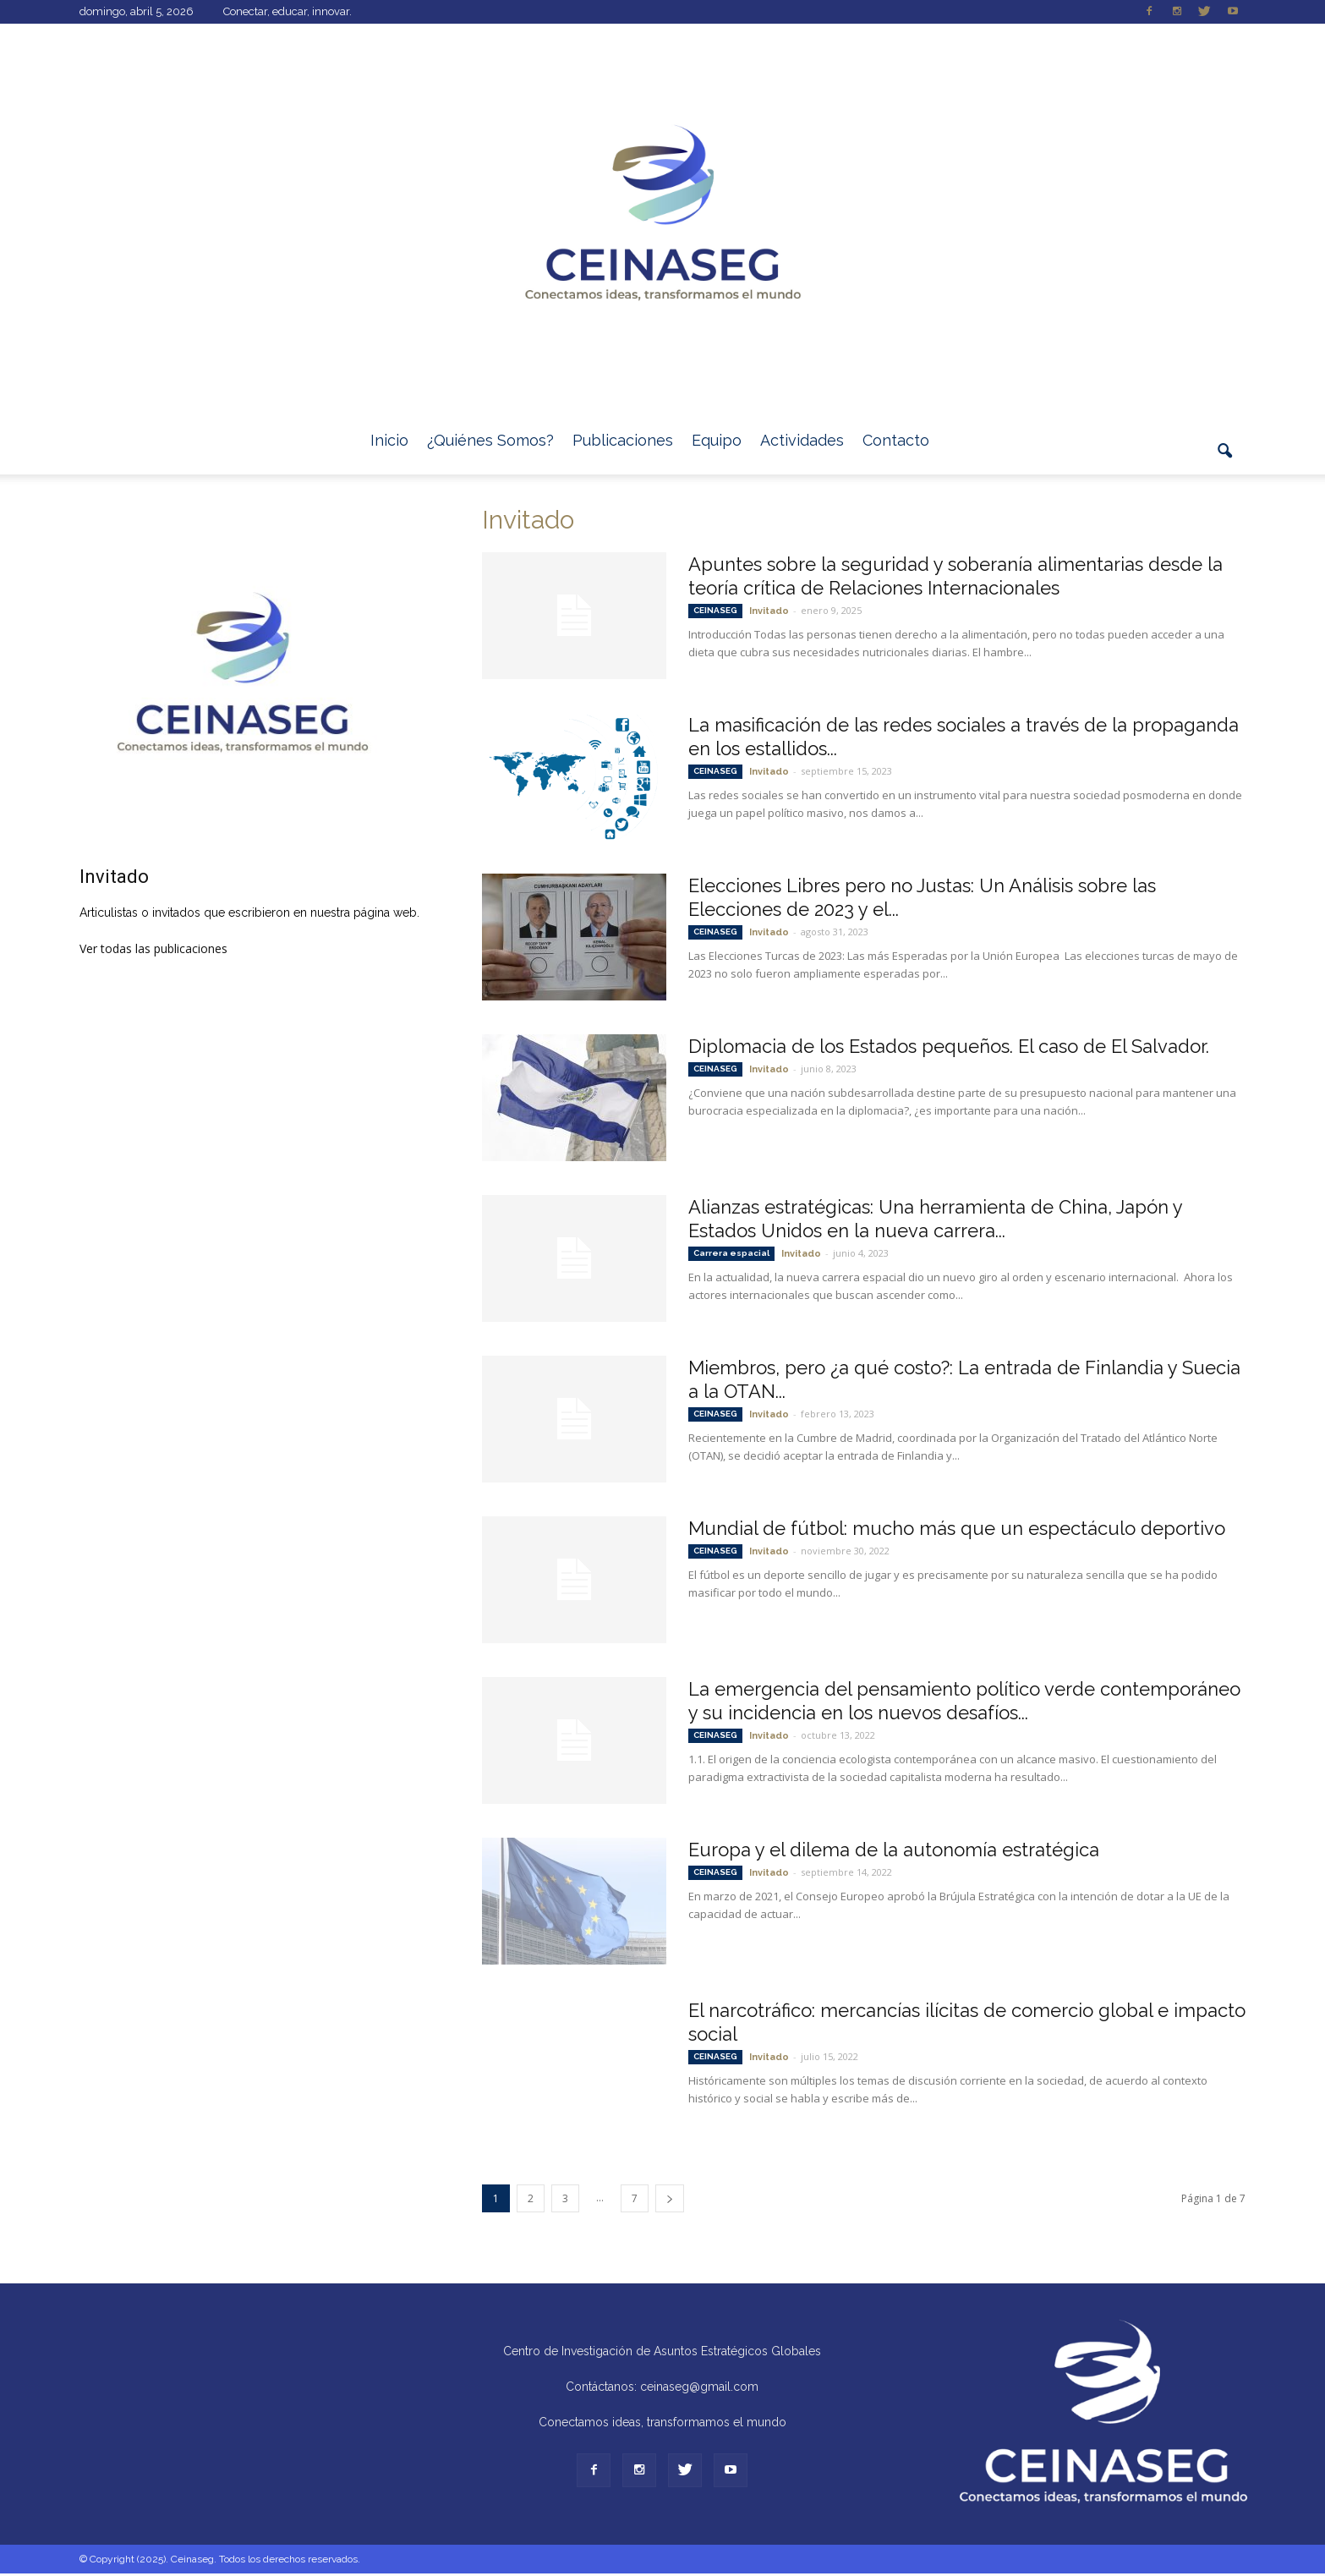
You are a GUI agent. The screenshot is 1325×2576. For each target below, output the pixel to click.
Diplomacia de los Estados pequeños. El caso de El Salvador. (948, 1046)
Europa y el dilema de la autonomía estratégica (893, 1850)
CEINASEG (715, 610)
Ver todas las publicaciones (153, 948)
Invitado (769, 611)
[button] (1225, 461)
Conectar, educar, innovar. (287, 11)
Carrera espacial (731, 1253)
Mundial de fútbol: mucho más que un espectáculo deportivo (956, 1528)
